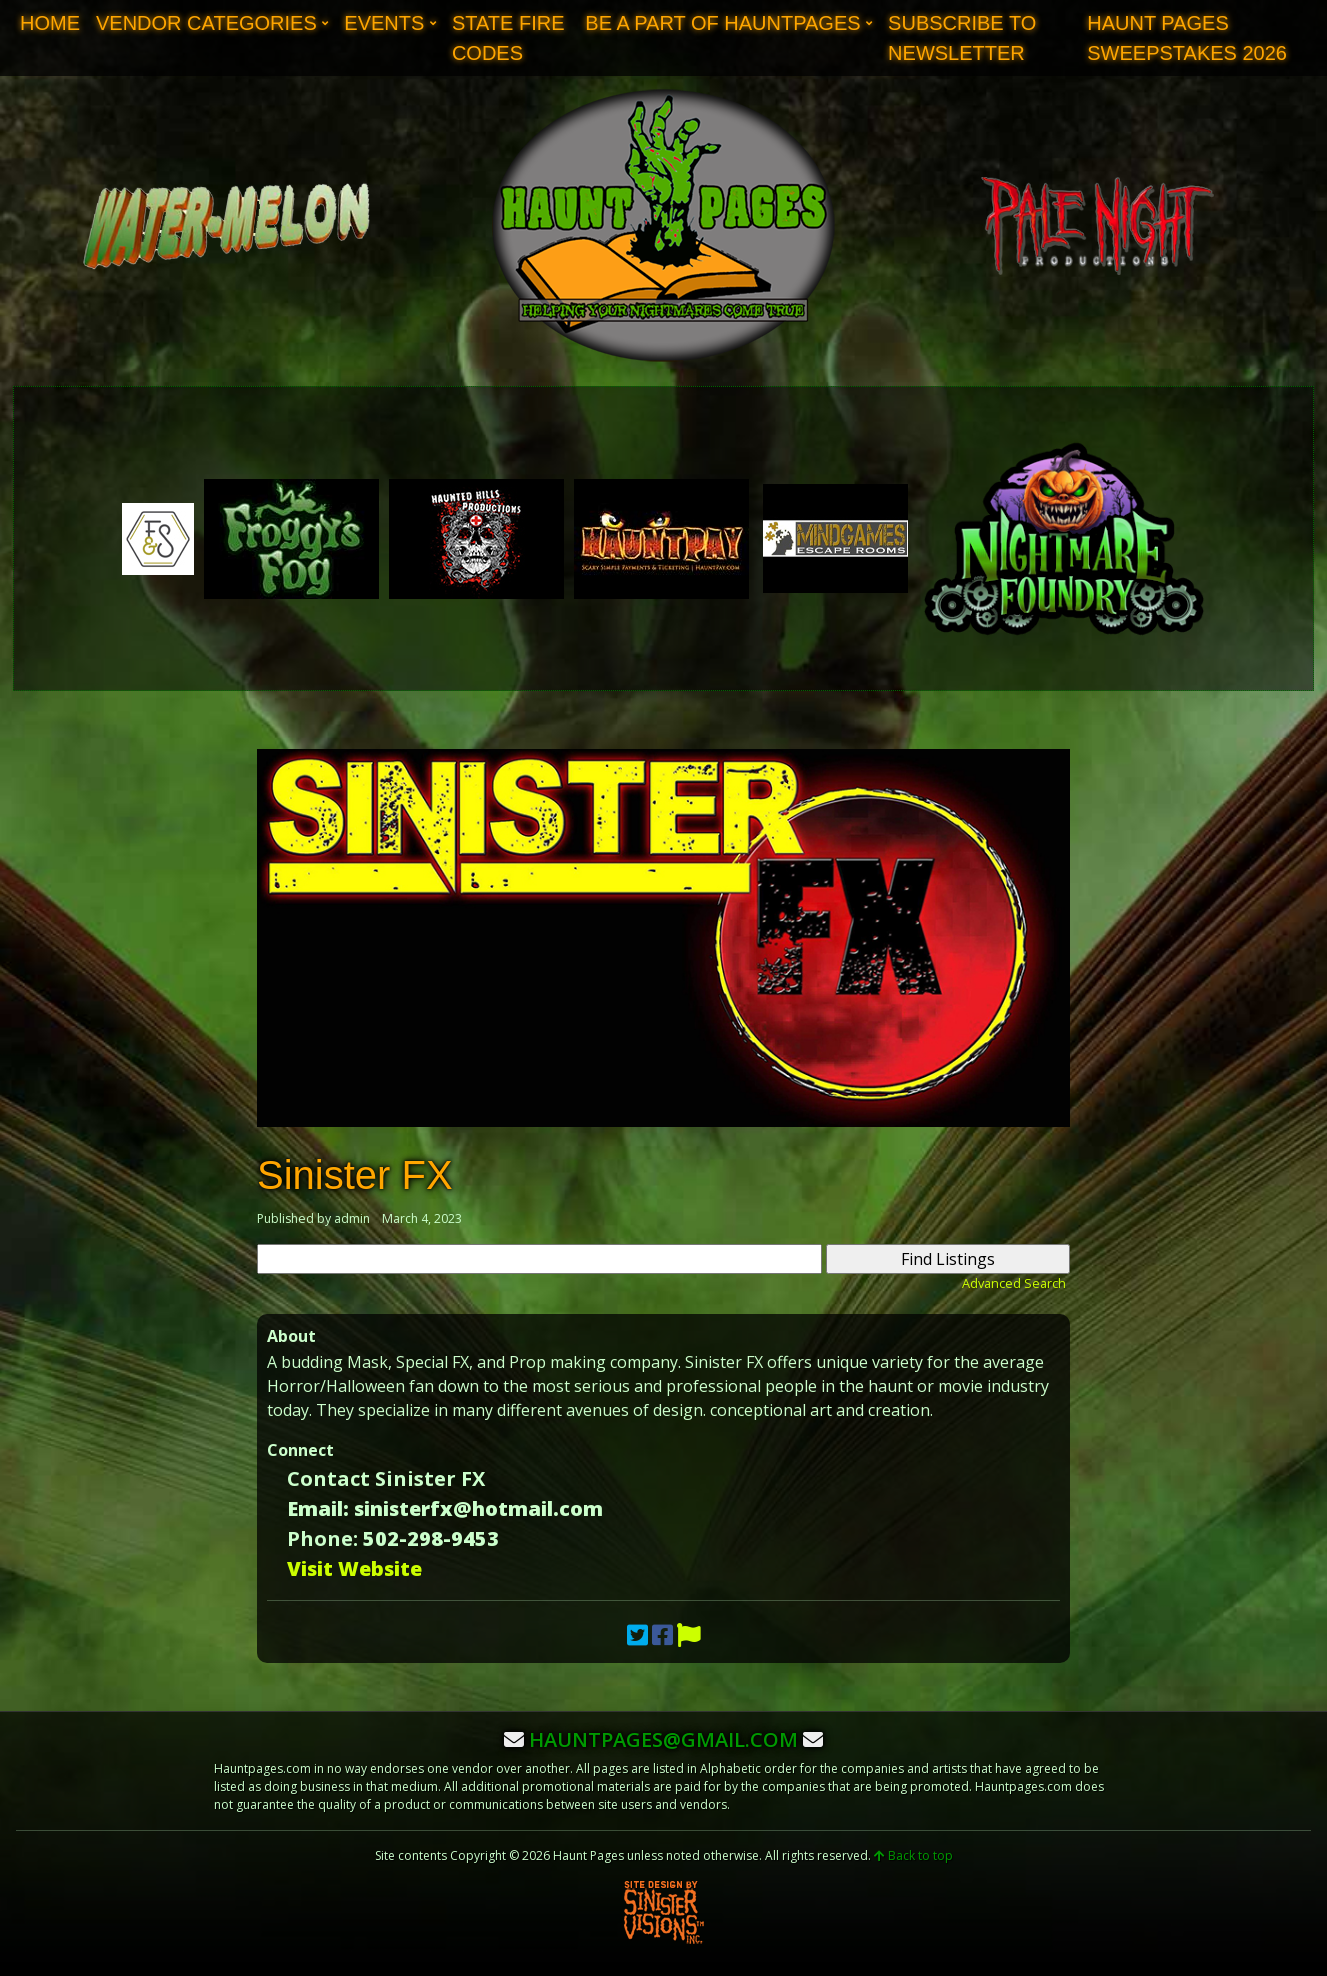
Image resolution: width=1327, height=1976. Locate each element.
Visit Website (354, 1568)
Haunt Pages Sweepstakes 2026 (1187, 38)
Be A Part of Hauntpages (722, 23)
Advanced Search (1014, 1283)
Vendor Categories (206, 23)
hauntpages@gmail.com (663, 1739)
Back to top (913, 1855)
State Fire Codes (508, 38)
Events (384, 23)
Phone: (322, 1538)
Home (50, 23)
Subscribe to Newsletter (962, 38)
